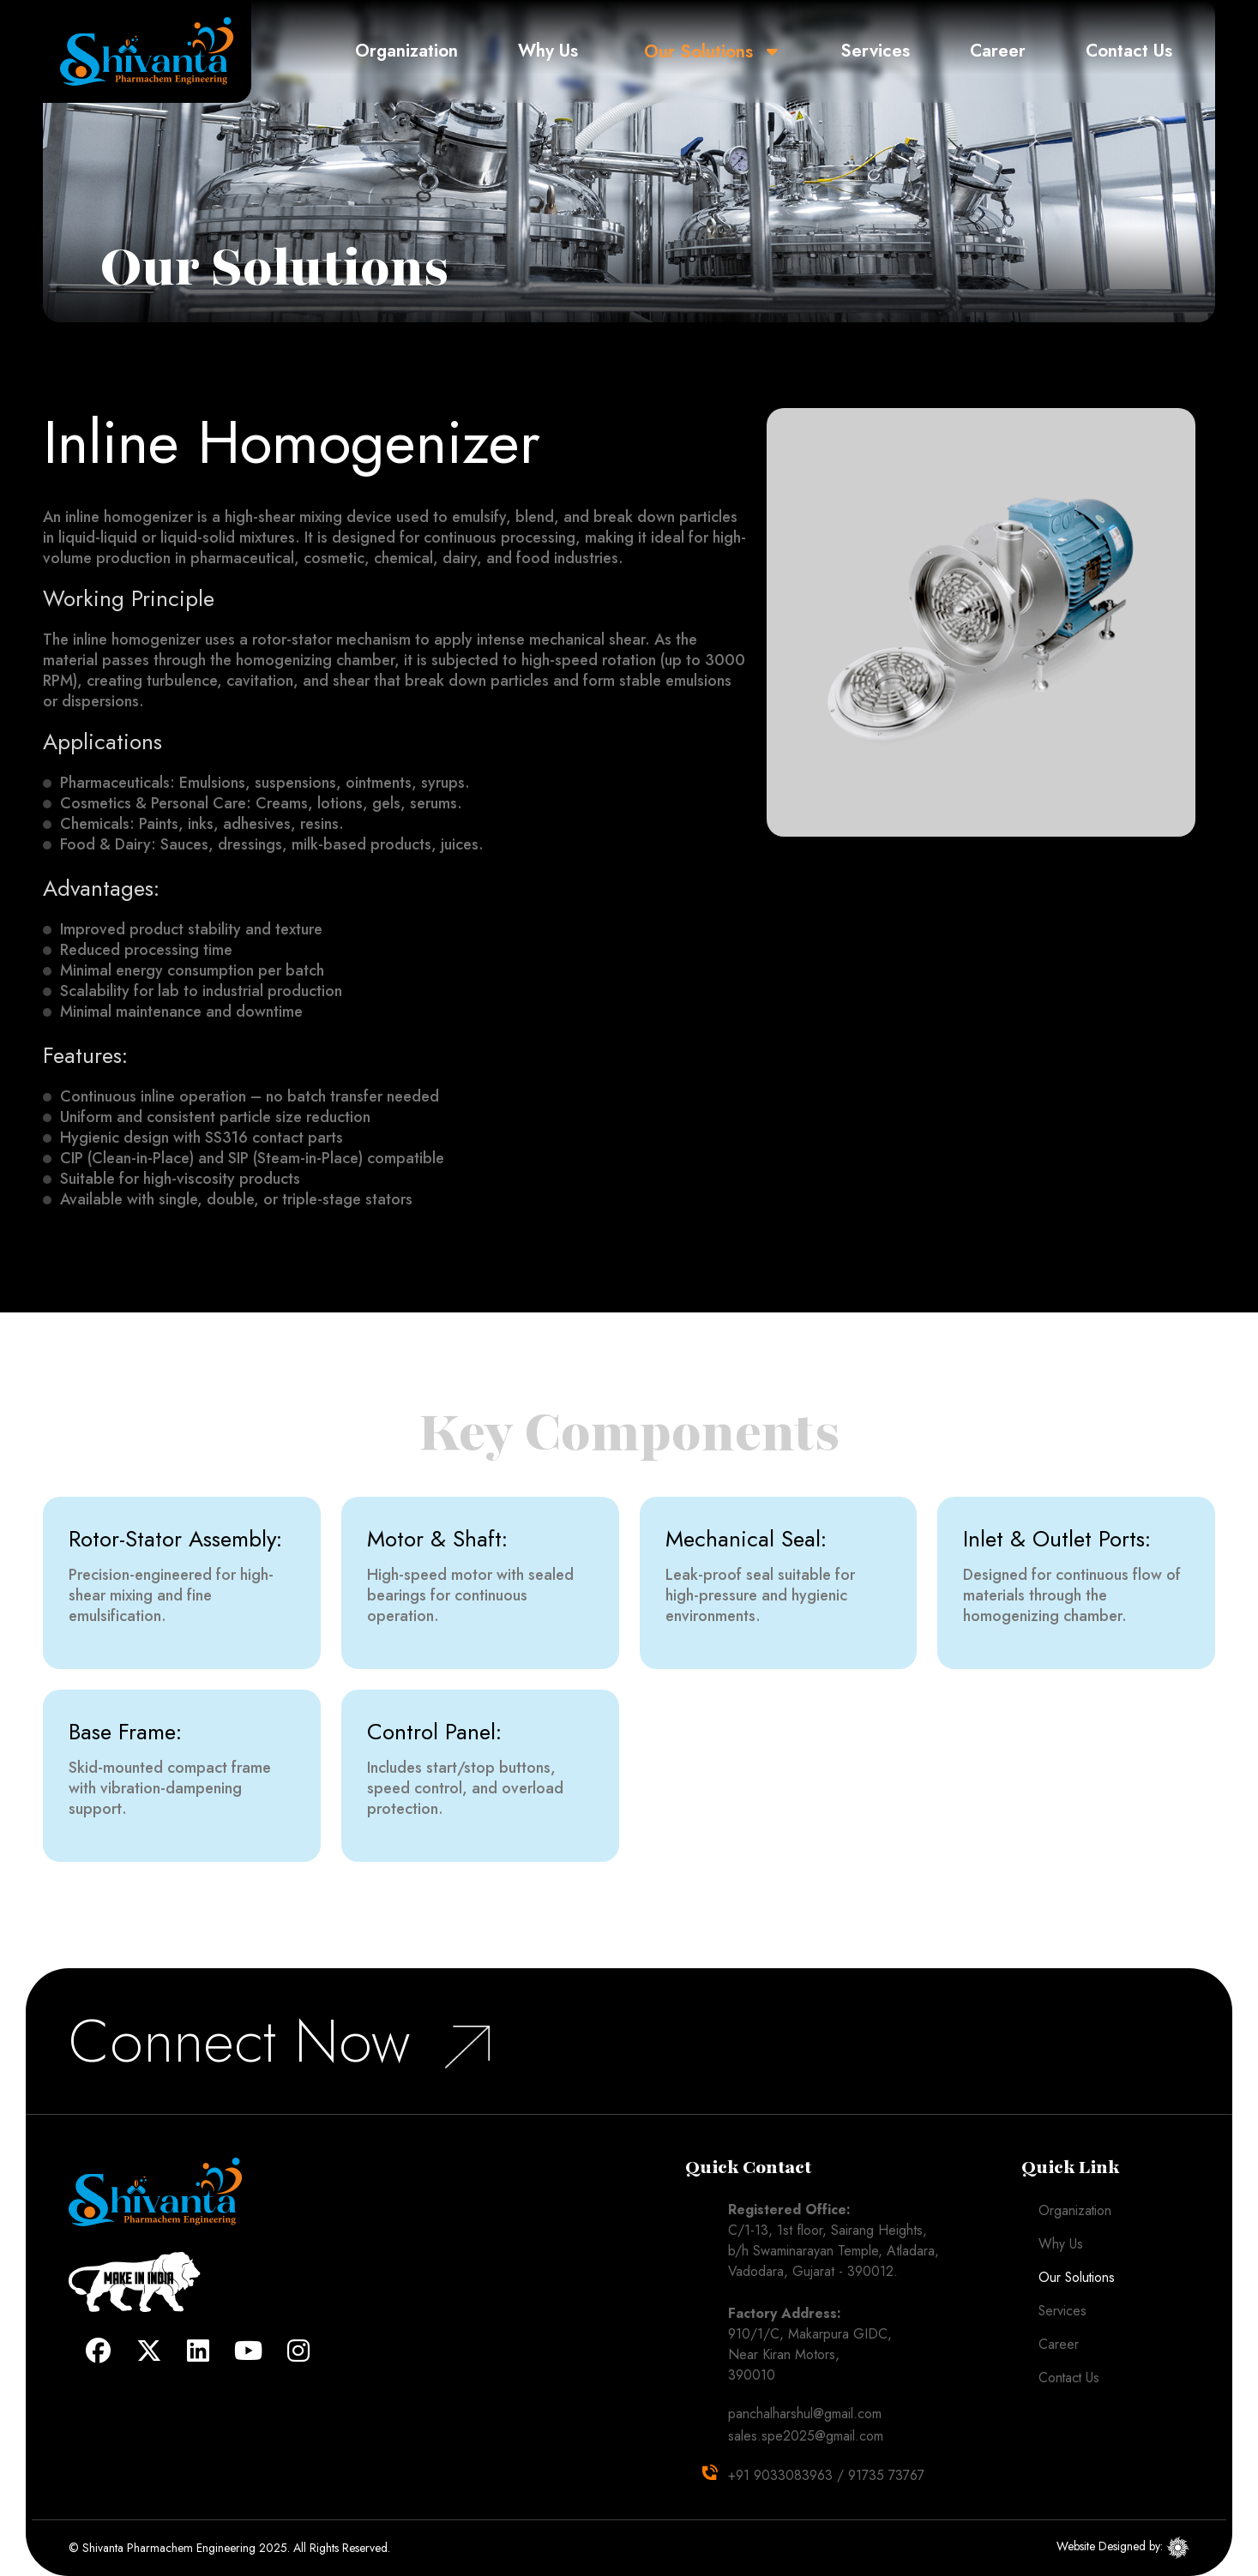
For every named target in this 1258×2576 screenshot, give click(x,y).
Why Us (555, 51)
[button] (778, 51)
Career (999, 51)
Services (879, 51)
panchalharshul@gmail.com (805, 2414)
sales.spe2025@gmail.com (805, 2436)
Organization (414, 51)
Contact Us (1129, 51)
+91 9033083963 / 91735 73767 (826, 2475)
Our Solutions (705, 51)
